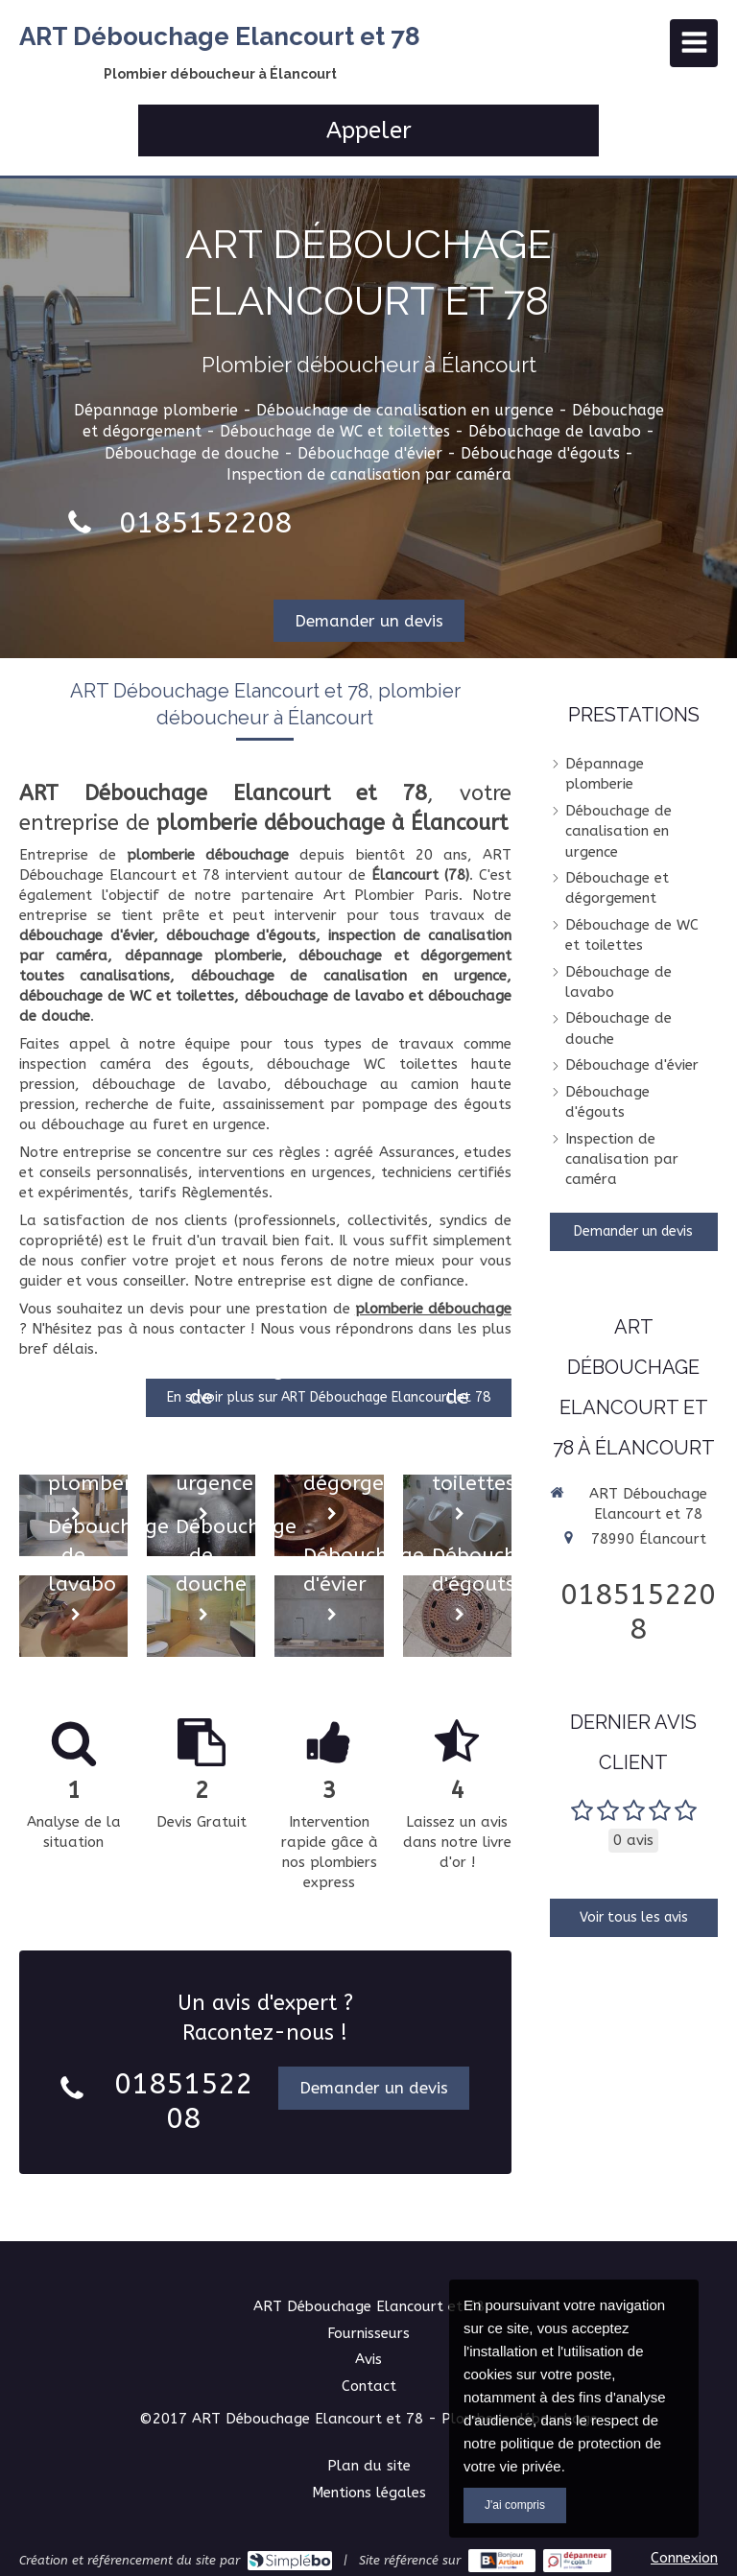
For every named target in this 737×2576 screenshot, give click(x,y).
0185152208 (205, 523)
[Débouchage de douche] (201, 1616)
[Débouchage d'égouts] (457, 1616)
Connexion (684, 2557)
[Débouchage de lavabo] (73, 1616)
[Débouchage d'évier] (328, 1616)
